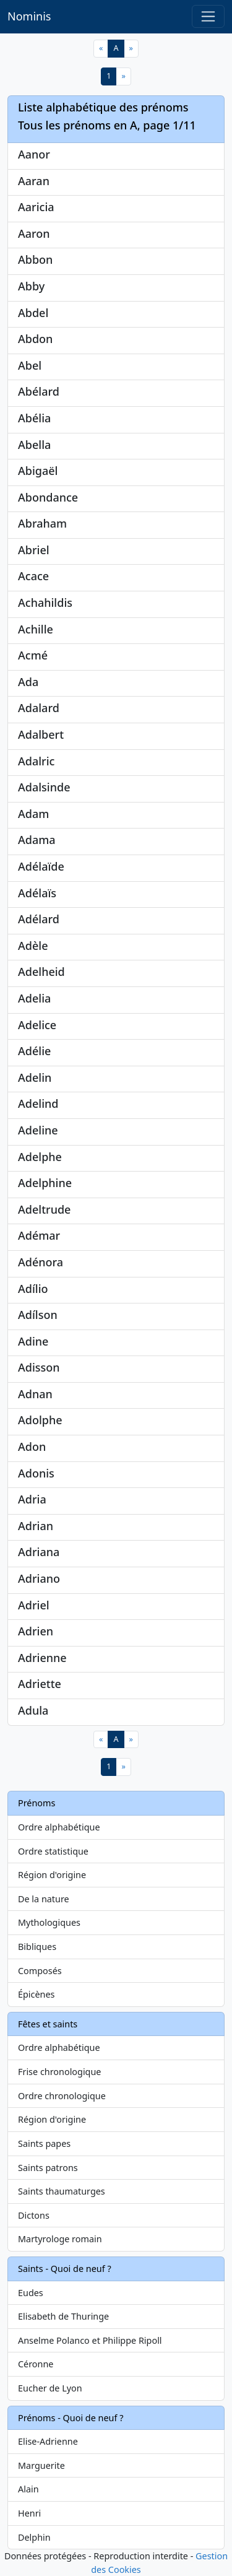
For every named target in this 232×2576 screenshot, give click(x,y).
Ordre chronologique (62, 2096)
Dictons (33, 2215)
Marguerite (41, 2465)
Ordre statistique (53, 1851)
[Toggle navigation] (208, 16)
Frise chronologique (59, 2072)
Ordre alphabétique (59, 1827)
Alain (28, 2489)
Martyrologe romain (60, 2239)
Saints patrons (48, 2168)
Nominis (29, 16)
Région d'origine (52, 1875)
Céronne (35, 2364)
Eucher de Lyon (50, 2388)
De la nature (43, 1899)
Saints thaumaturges (61, 2191)
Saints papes (44, 2143)
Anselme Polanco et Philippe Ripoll (90, 2340)
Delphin (34, 2537)
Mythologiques (49, 1922)
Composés (40, 1971)
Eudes (30, 2293)
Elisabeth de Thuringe (63, 2316)
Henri (29, 2513)
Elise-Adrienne (48, 2441)
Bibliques (37, 1946)
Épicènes (36, 1994)
